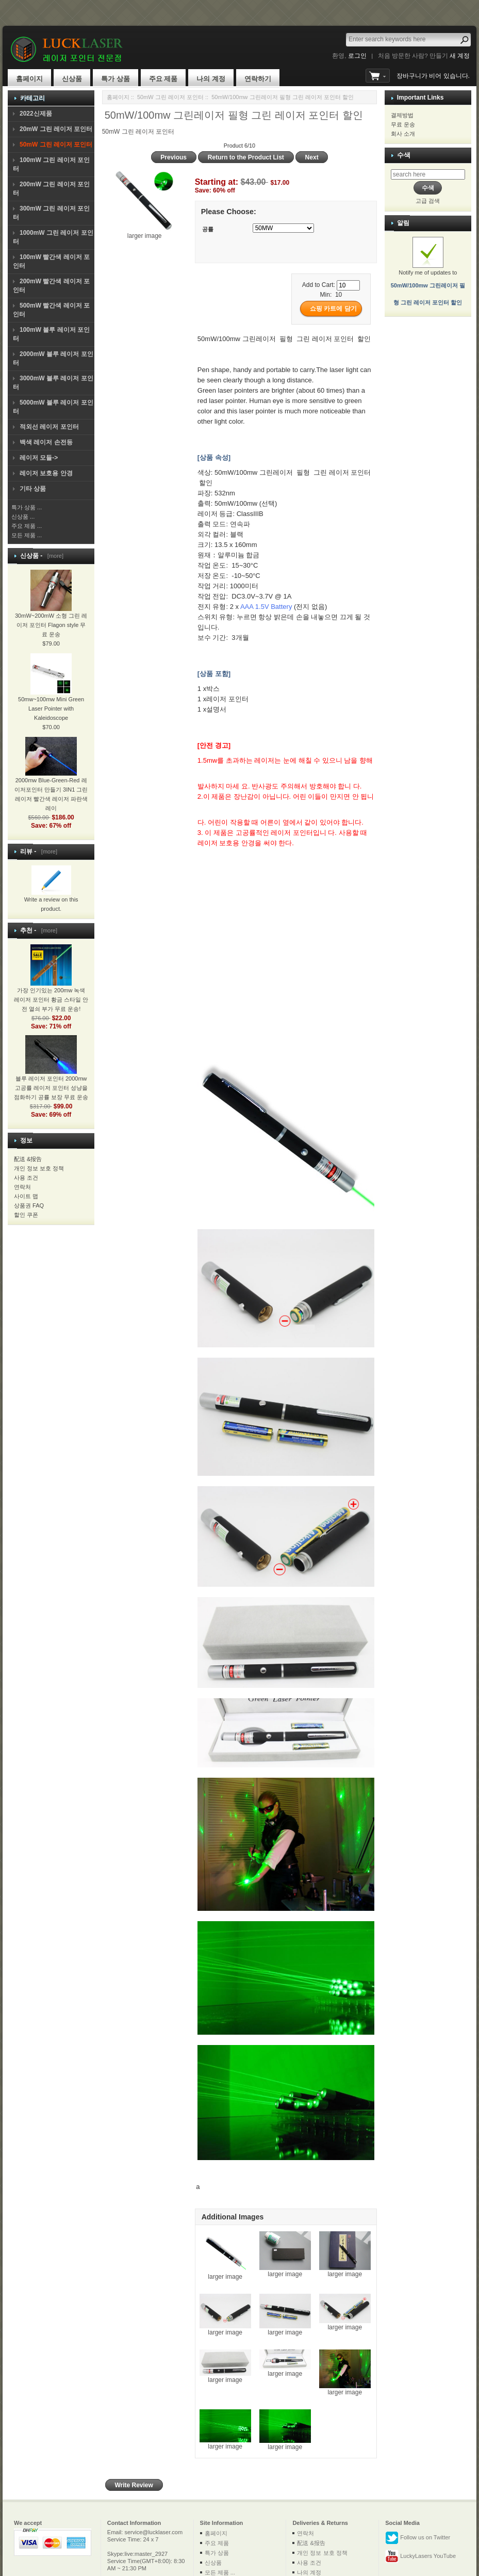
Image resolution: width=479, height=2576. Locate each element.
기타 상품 (33, 488)
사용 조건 (26, 1177)
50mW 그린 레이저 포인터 (170, 97)
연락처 (22, 1187)
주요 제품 (163, 79)
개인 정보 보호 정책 (39, 1168)
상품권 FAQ (29, 1205)
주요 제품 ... (26, 526)
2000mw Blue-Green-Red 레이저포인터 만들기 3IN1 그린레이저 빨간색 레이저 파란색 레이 (51, 781)
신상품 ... (23, 516)
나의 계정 (210, 79)
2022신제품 (36, 113)
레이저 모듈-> (39, 457)
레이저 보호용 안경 (46, 473)
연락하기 (257, 79)
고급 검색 (428, 201)
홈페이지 (29, 79)
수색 (403, 155)
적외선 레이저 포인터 (49, 426)
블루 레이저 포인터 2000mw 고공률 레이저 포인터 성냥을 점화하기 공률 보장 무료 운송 (51, 1075)
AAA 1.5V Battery (266, 606)
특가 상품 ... (26, 507)
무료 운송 (403, 124)
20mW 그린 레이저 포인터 (56, 129)
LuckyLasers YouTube (420, 2556)
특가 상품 (115, 79)
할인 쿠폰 (26, 1215)
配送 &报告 (28, 1159)
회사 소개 (403, 134)
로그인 (357, 56)
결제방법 (402, 115)
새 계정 (460, 56)
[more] (53, 556)
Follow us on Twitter (417, 2538)
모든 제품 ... (26, 535)
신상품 (72, 79)
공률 (207, 229)
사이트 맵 (26, 1196)
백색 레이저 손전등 (46, 442)
